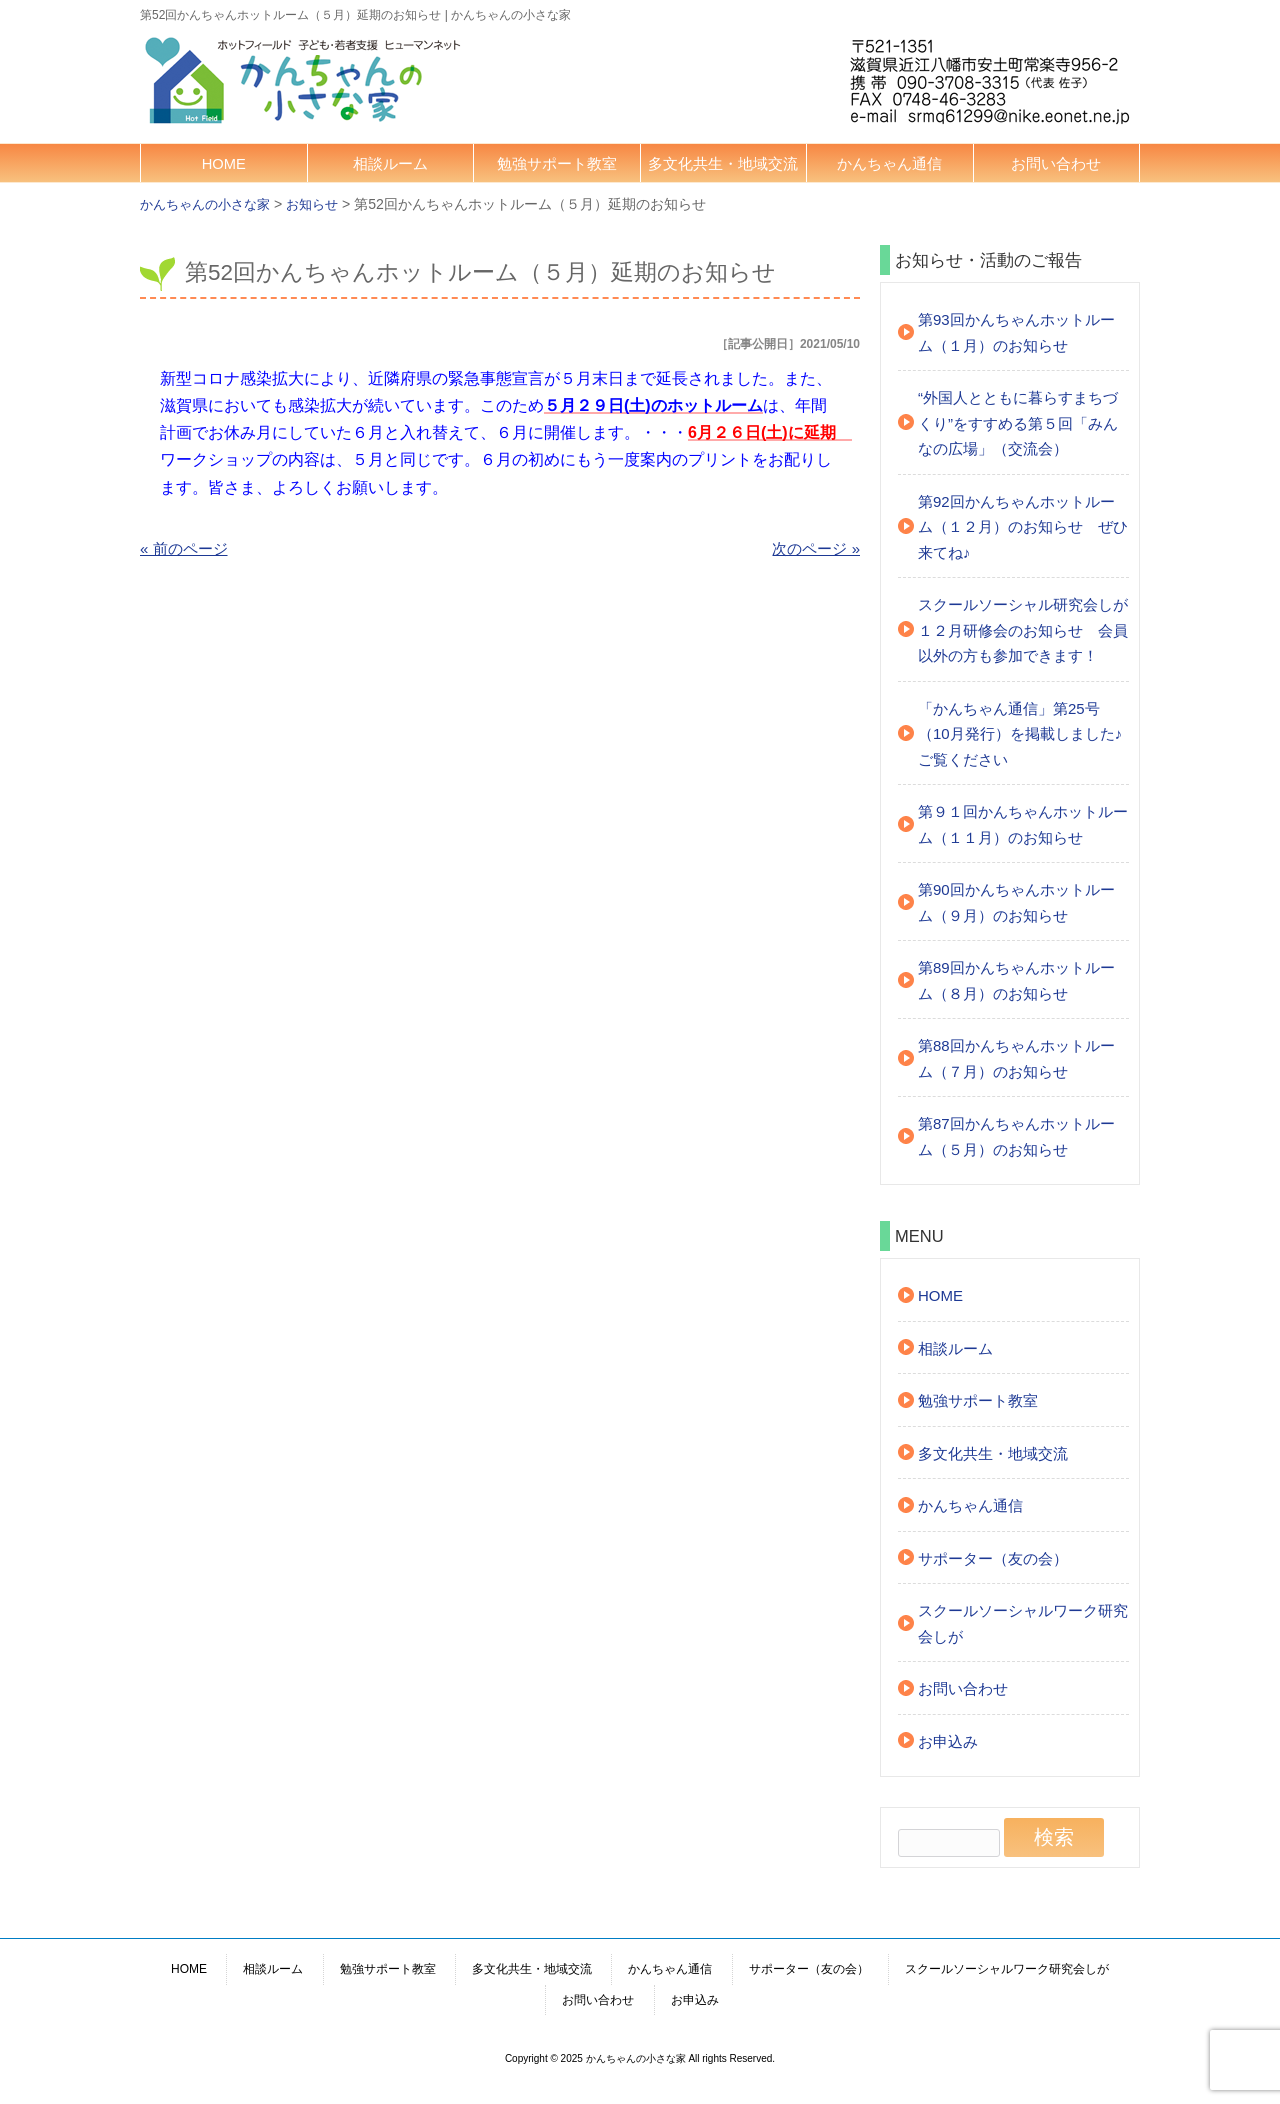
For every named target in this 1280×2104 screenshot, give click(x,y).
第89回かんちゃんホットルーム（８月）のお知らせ (1016, 980)
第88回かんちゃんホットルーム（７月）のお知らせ (1016, 1058)
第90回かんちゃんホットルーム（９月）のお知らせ (1016, 902)
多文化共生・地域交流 (723, 164)
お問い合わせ (1056, 164)
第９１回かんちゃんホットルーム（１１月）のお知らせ (1023, 824)
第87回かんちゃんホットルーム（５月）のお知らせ (1016, 1136)
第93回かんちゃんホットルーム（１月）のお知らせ (1016, 332)
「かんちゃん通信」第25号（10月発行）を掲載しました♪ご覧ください (1020, 734)
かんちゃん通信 (889, 164)
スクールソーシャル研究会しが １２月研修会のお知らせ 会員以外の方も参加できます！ (1023, 630)
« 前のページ (184, 548)
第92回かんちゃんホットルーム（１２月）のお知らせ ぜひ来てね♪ (1023, 527)
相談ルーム (390, 164)
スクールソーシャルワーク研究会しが (1023, 1623)
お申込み (948, 1741)
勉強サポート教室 (557, 164)
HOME (224, 164)
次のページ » (816, 548)
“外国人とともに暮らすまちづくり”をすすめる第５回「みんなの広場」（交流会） (1018, 423)
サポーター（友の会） (993, 1558)
